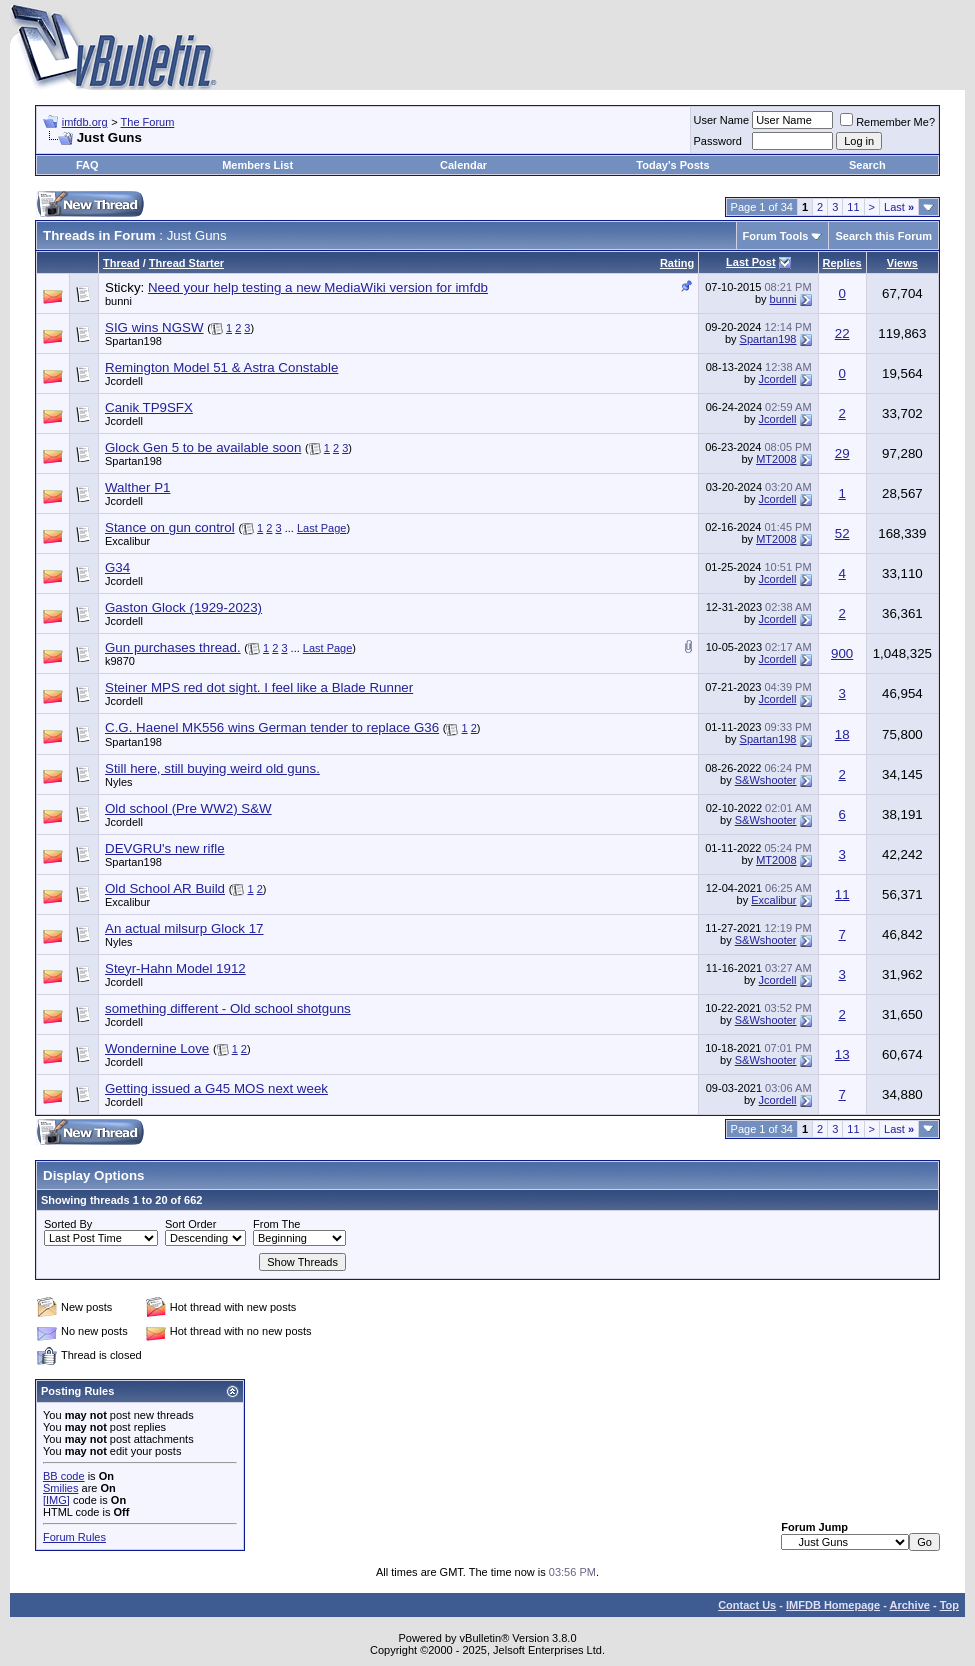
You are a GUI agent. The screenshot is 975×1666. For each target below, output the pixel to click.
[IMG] (56, 1500)
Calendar (463, 165)
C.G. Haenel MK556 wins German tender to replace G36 (272, 727)
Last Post (751, 262)
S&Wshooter (766, 780)
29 (842, 453)
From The (276, 1224)
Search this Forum (883, 236)
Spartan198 (133, 341)
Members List (257, 165)
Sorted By (68, 1224)
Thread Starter (186, 263)
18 (842, 734)
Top (949, 1605)
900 (842, 653)
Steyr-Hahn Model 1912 (175, 968)
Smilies (60, 1488)
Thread (121, 263)
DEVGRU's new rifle (165, 848)
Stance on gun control (170, 527)
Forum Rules (74, 1537)
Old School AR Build (165, 888)
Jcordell (124, 381)
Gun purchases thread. (173, 647)
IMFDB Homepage (833, 1605)
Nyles (119, 782)
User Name (722, 120)
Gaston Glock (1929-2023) (183, 607)
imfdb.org (85, 122)
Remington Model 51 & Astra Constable (221, 367)
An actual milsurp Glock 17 (184, 928)
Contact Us (747, 1605)
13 (842, 1054)
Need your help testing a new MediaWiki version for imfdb (318, 287)
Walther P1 (137, 487)
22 (842, 333)
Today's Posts (672, 165)
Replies (842, 263)
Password (718, 141)
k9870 (120, 661)
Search (867, 165)
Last (899, 207)
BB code (64, 1476)
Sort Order (190, 1224)
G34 (117, 567)
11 (853, 207)
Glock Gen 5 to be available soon (203, 447)
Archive (910, 1605)
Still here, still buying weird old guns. (212, 768)
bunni (118, 301)
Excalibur (127, 541)
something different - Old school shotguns (228, 1008)
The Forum (148, 122)
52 (842, 533)
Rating (677, 263)
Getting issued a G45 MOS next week (216, 1088)
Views (902, 263)
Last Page (322, 528)
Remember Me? (887, 122)
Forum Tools (776, 236)
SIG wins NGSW (154, 327)
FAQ (87, 165)
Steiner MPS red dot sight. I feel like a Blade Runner (259, 687)
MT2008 (776, 459)
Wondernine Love (157, 1048)
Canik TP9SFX (149, 407)
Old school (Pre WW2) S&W (188, 808)
